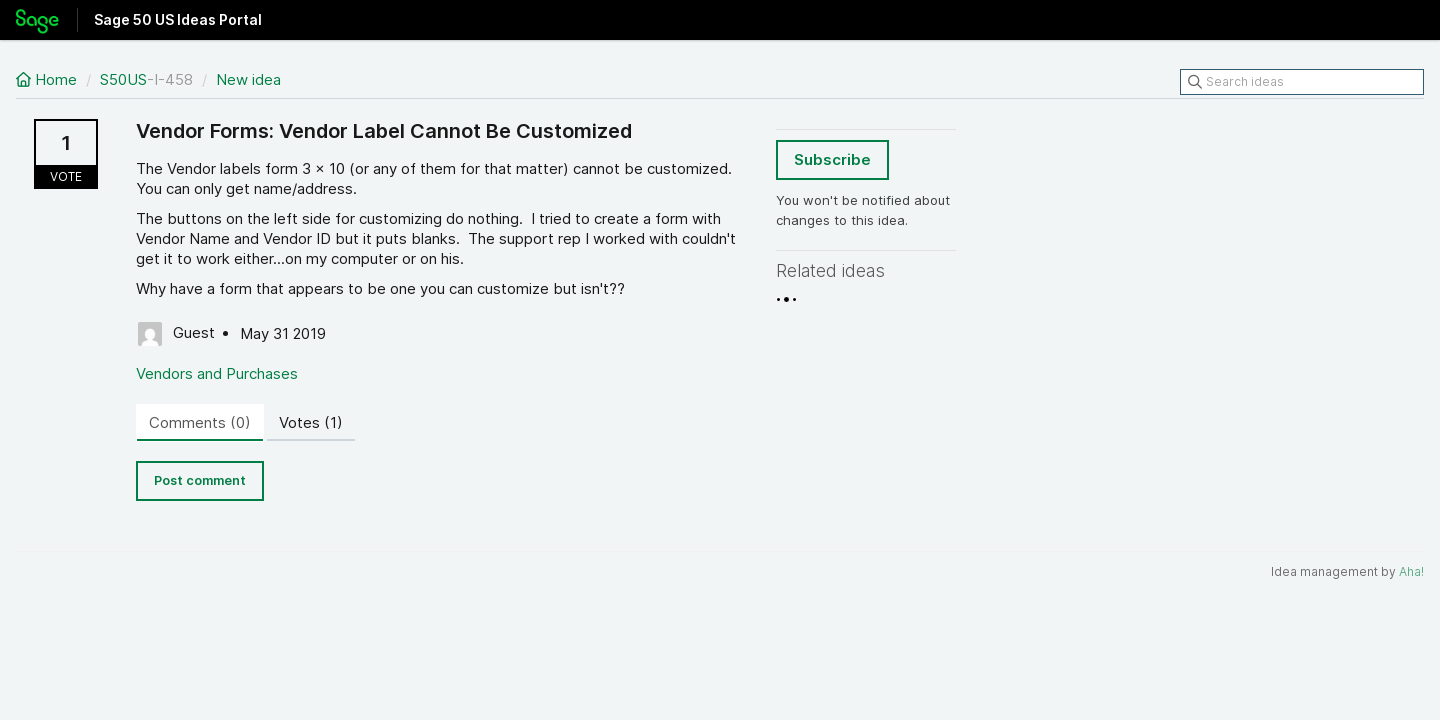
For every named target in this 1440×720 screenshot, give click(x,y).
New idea (248, 79)
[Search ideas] (1302, 82)
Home (48, 79)
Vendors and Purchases (217, 373)
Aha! (1411, 571)
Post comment (200, 480)
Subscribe (832, 159)
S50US (123, 79)
